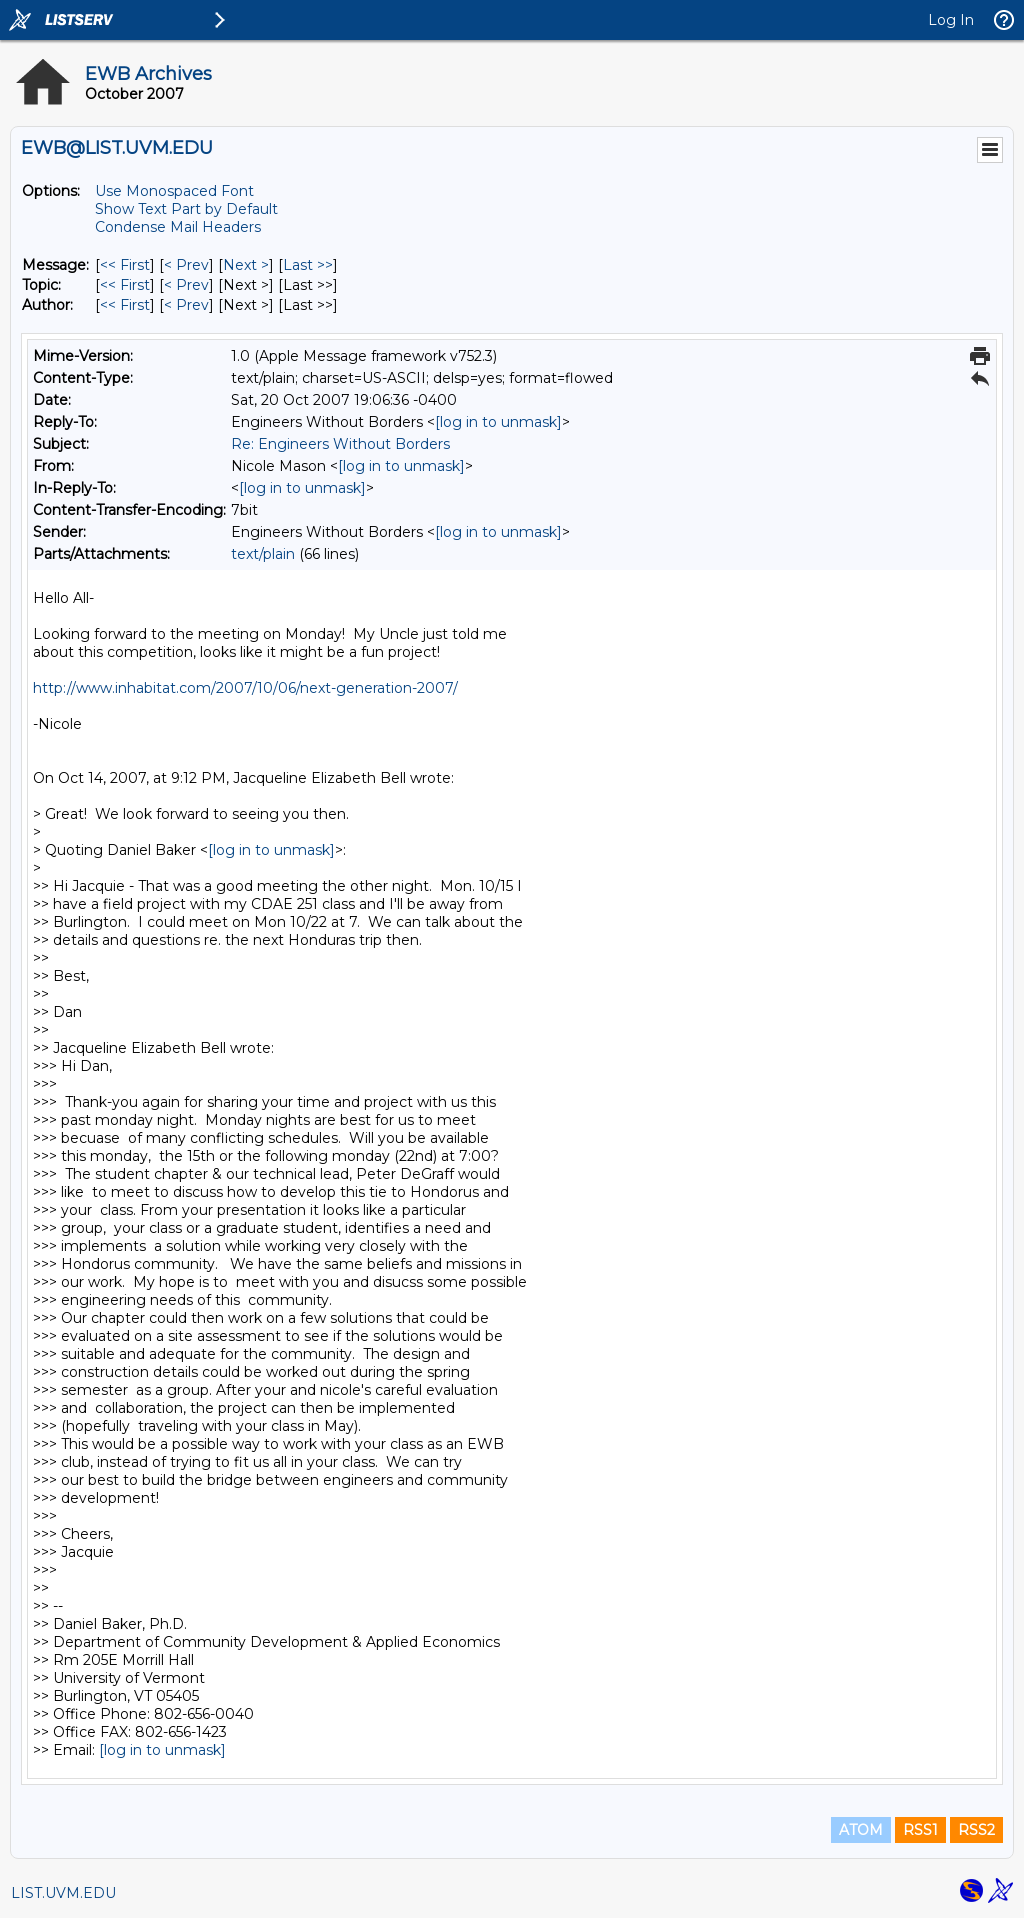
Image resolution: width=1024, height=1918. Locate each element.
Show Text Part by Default (186, 209)
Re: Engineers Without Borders (340, 444)
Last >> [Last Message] (308, 265)
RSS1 (920, 1830)
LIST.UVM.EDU (63, 1893)
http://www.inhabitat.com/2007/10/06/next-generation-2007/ (245, 688)
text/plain (263, 554)
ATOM (861, 1830)
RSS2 (976, 1830)
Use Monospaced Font (174, 191)
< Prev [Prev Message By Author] (186, 305)
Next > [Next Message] (246, 265)
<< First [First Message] (125, 265)
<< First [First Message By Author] (125, 305)
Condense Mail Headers (178, 227)
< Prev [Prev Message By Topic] (186, 285)
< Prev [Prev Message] (186, 265)
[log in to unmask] (498, 422)
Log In (951, 20)
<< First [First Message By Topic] (125, 285)
